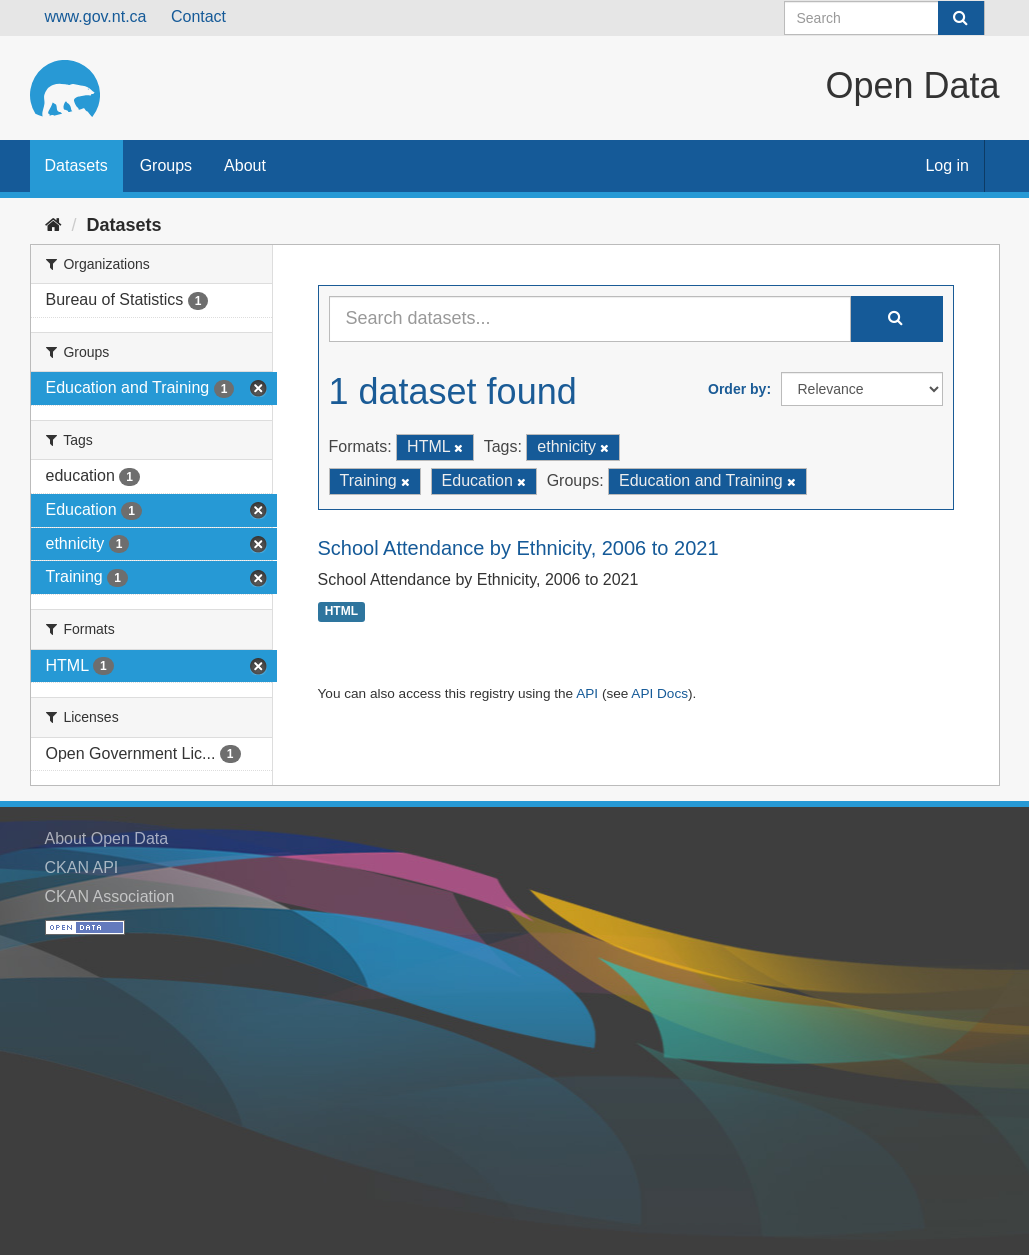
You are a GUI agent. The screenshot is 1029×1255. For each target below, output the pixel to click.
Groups (166, 165)
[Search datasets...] (590, 319)
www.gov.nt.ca (96, 16)
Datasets (76, 165)
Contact (198, 16)
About (245, 165)
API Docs (659, 693)
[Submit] (961, 18)
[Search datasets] (884, 18)
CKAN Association (110, 896)
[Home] (53, 225)
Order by (737, 389)
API (587, 693)
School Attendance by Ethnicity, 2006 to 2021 (518, 548)
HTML (341, 612)
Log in (947, 165)
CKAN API (82, 867)
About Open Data (107, 838)
